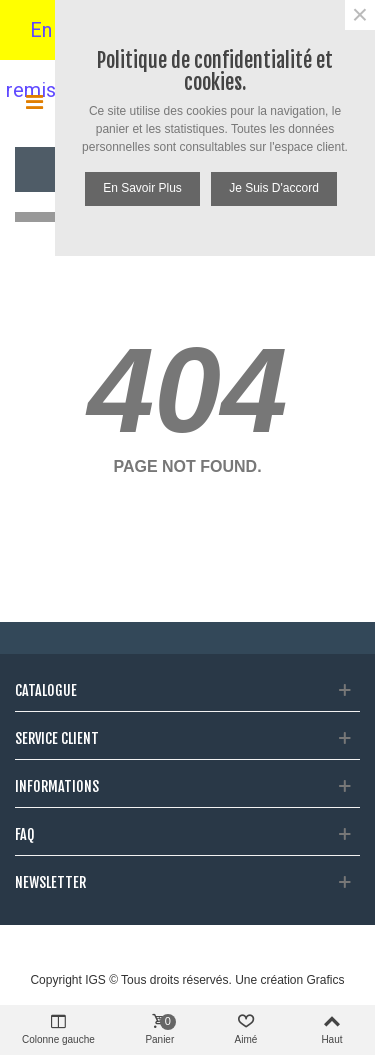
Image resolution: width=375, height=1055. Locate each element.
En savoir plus (142, 188)
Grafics (326, 980)
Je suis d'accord (274, 188)
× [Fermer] (360, 15)
